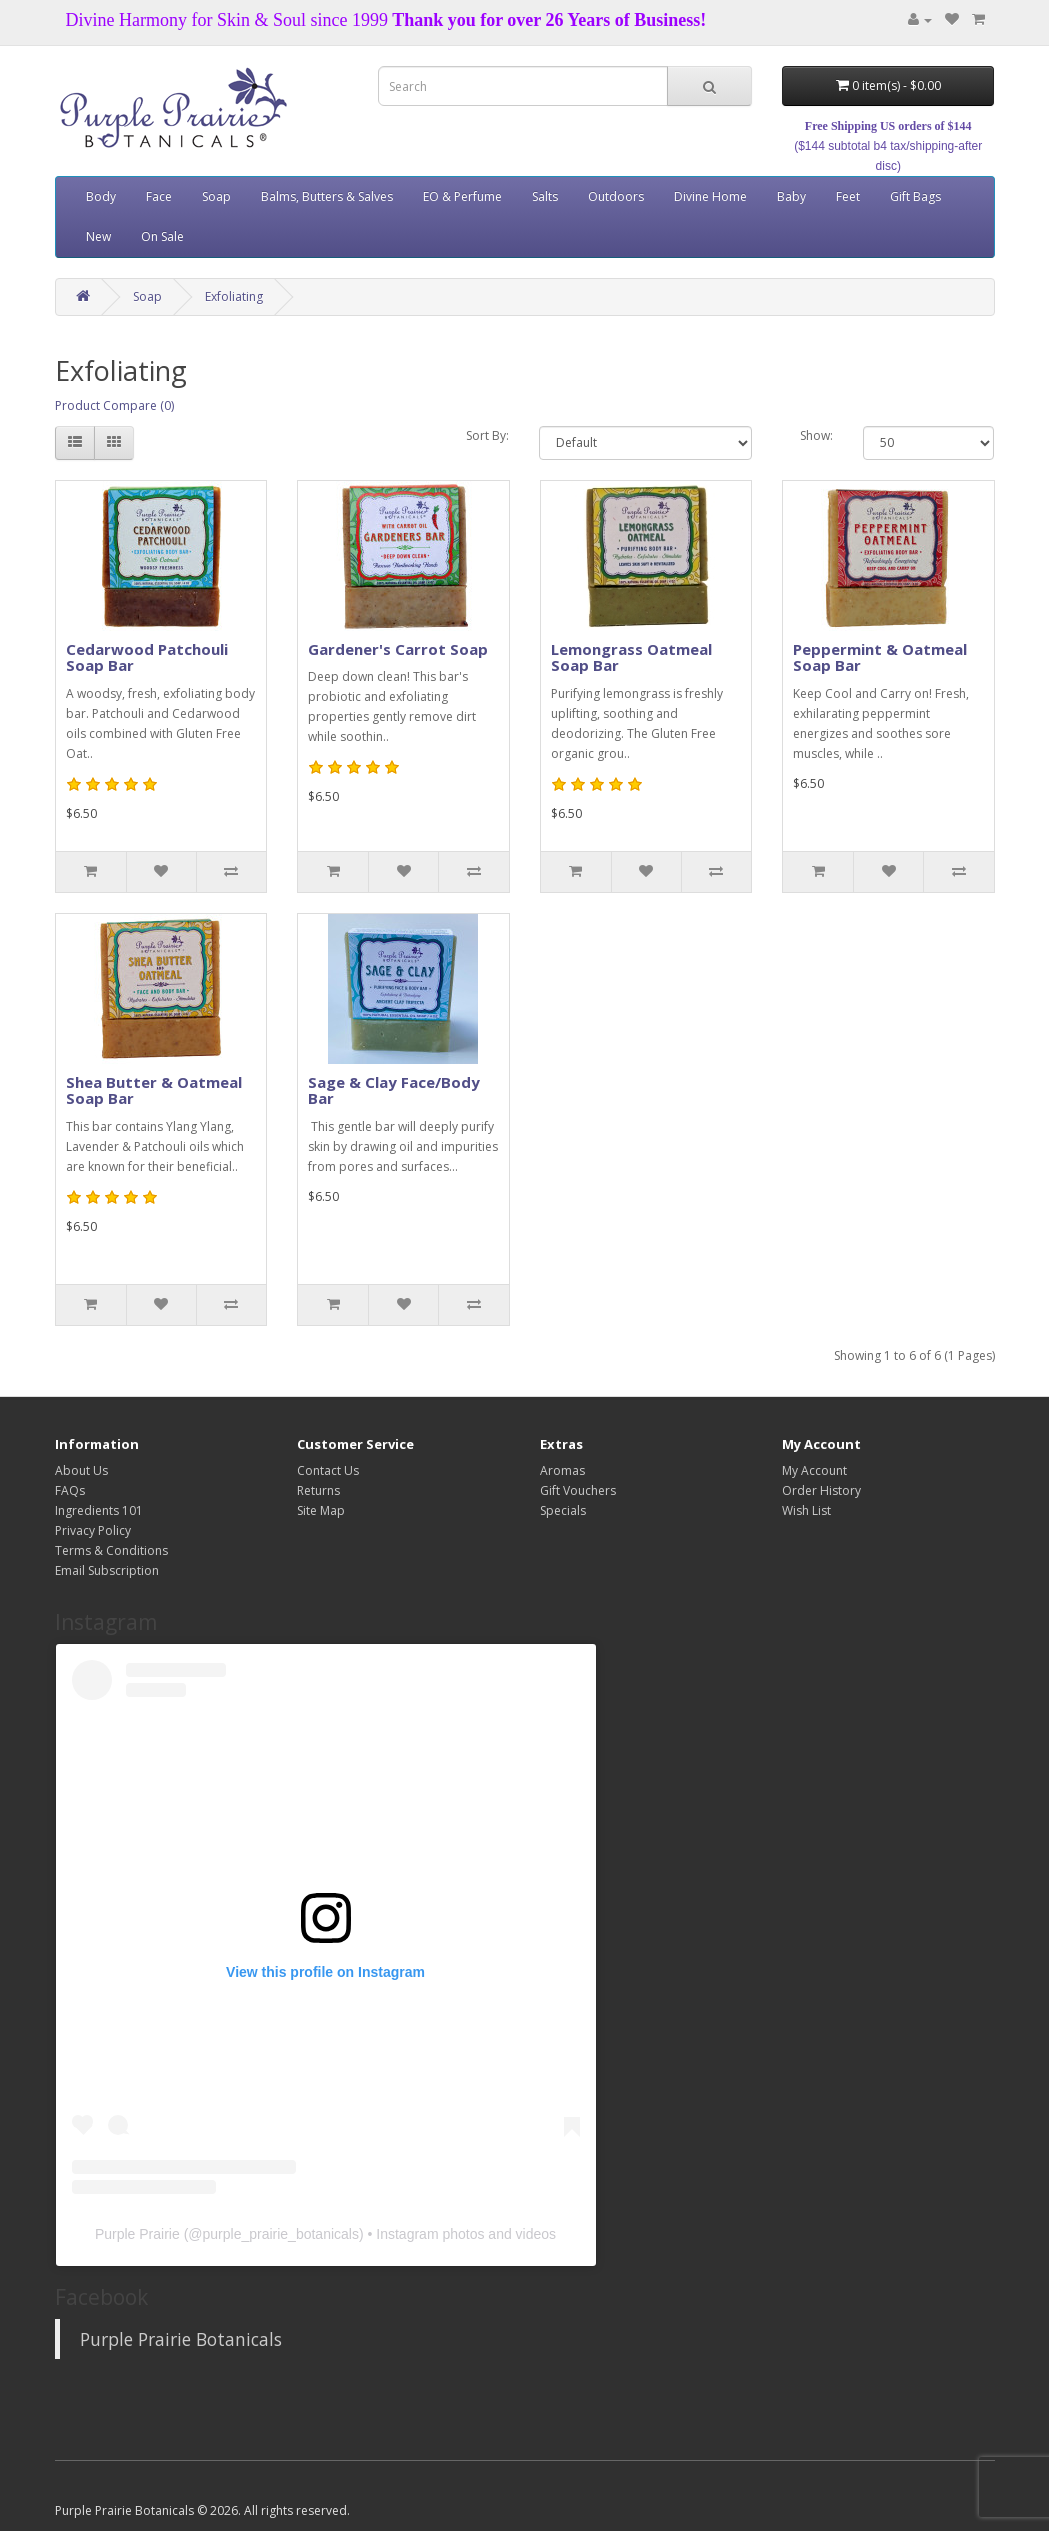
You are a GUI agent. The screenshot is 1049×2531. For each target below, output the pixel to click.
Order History (821, 1490)
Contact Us (328, 1470)
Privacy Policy (93, 1530)
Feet (848, 196)
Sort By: (487, 435)
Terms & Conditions (111, 1550)
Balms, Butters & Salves (327, 196)
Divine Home (710, 196)
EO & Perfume (462, 196)
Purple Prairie (137, 2234)
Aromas (562, 1470)
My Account (814, 1470)
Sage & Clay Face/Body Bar (394, 1090)
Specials (563, 1510)
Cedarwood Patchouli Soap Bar (147, 657)
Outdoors (616, 196)
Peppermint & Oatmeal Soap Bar (880, 657)
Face (159, 196)
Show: (816, 435)
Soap (216, 196)
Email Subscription (107, 1570)
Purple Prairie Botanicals (181, 2339)
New (98, 236)
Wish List (806, 1510)
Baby (791, 196)
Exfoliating (234, 296)
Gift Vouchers (578, 1490)
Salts (545, 196)
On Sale (162, 236)
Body (101, 196)
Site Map (321, 1510)
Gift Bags (915, 196)
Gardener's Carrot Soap (398, 649)
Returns (318, 1490)
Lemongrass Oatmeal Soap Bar (631, 657)
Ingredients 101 (99, 1510)
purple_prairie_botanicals (281, 2234)
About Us (81, 1470)
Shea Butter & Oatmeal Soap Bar (154, 1090)
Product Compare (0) (114, 405)
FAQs (70, 1490)
